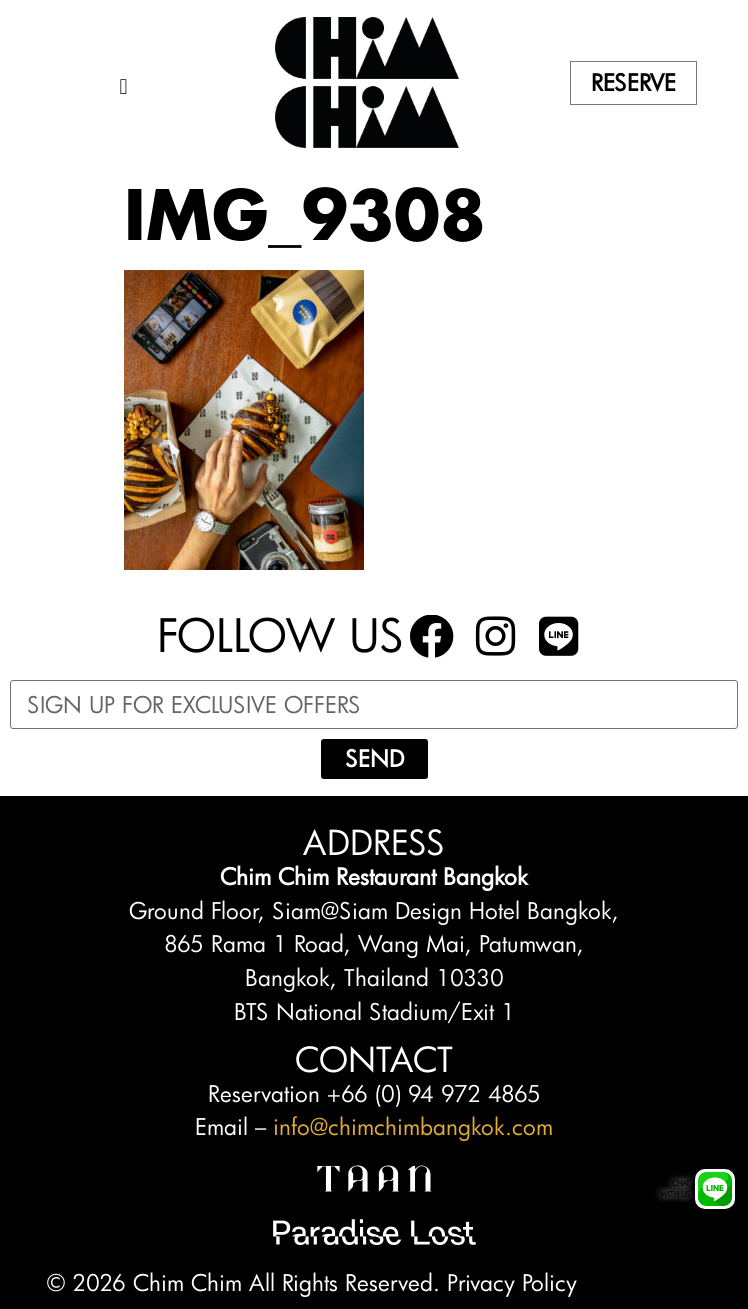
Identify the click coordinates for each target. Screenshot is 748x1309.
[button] (123, 87)
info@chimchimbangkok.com (413, 1126)
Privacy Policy (512, 1282)
